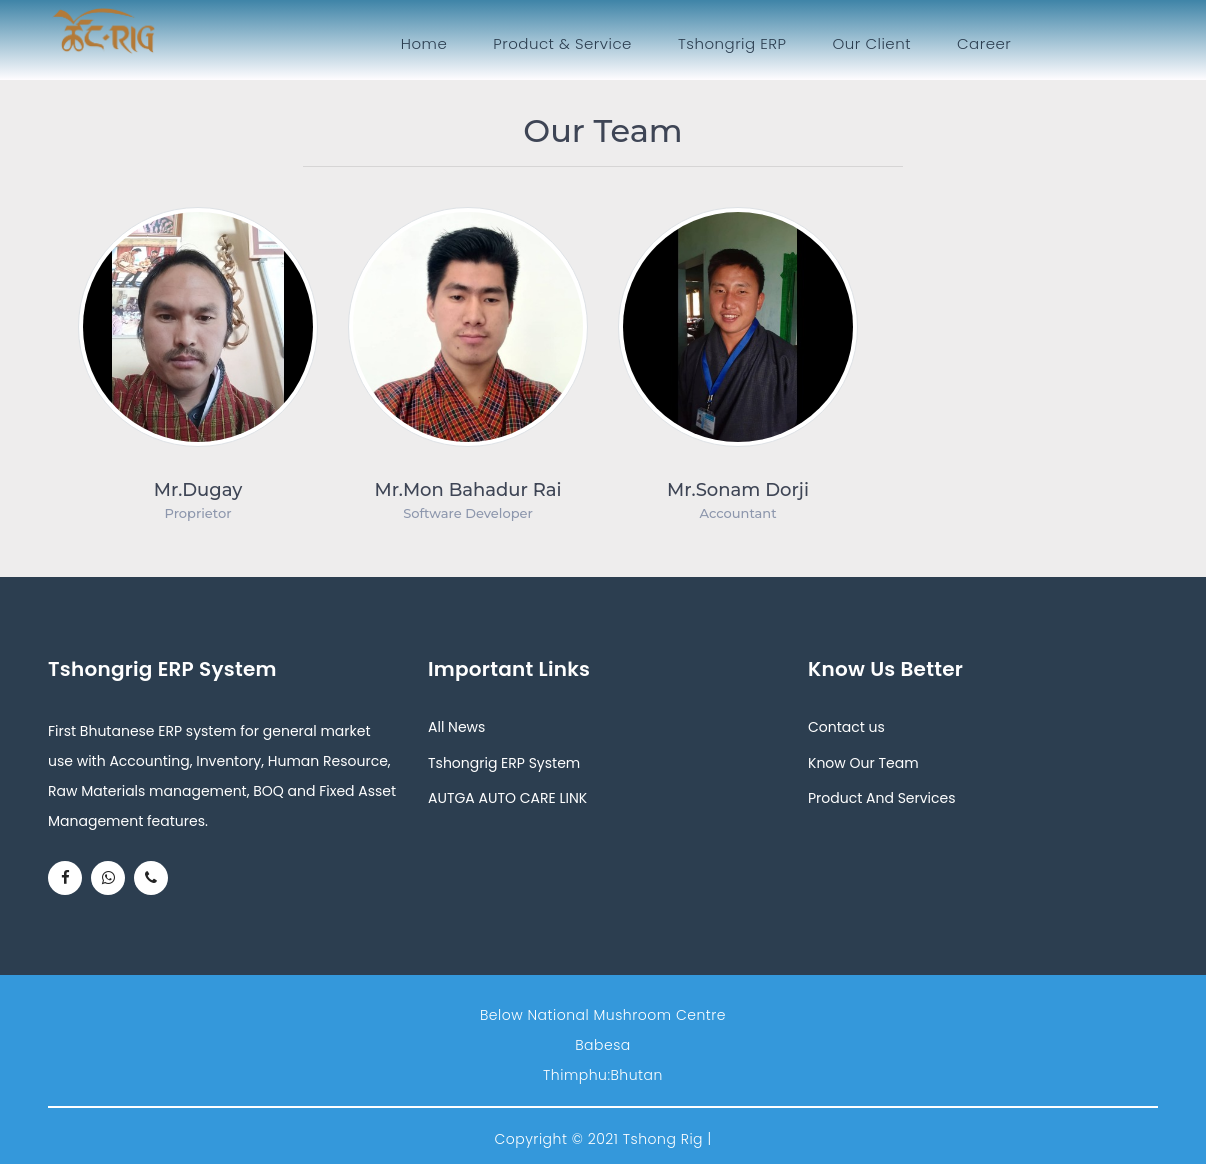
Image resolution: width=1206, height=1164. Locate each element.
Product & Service (562, 43)
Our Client (872, 43)
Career (984, 43)
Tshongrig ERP (732, 43)
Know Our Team (863, 763)
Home (428, 43)
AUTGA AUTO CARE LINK (507, 798)
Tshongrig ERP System (504, 763)
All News (456, 727)
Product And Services (882, 798)
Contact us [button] (846, 727)
